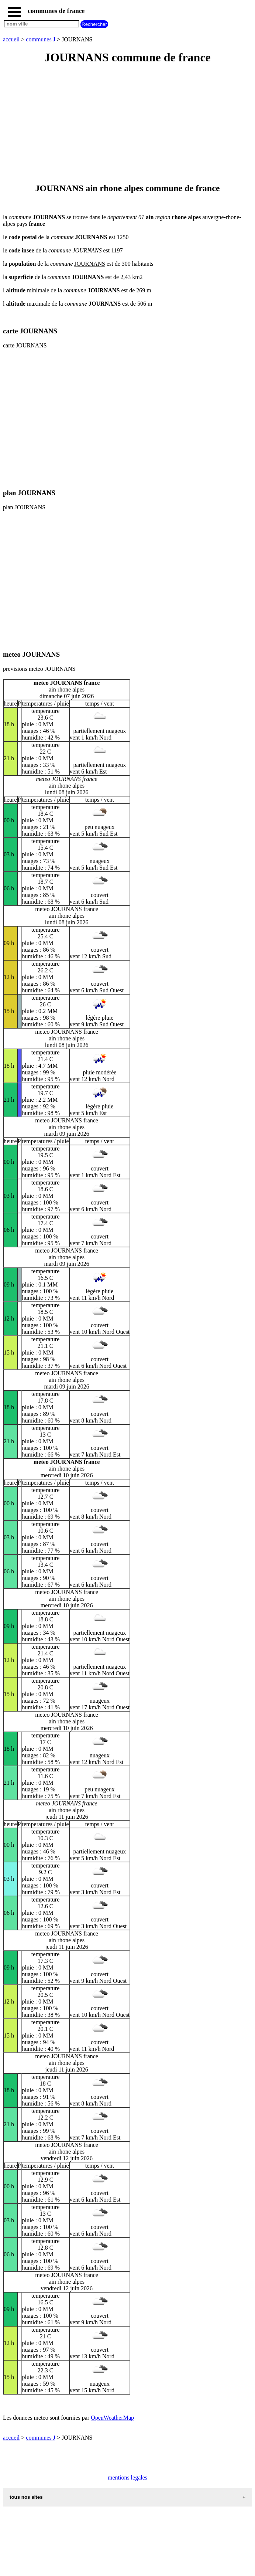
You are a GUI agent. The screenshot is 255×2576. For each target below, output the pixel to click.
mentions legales (127, 2477)
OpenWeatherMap (112, 2417)
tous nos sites (26, 2497)
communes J (40, 39)
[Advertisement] (127, 124)
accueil (11, 39)
